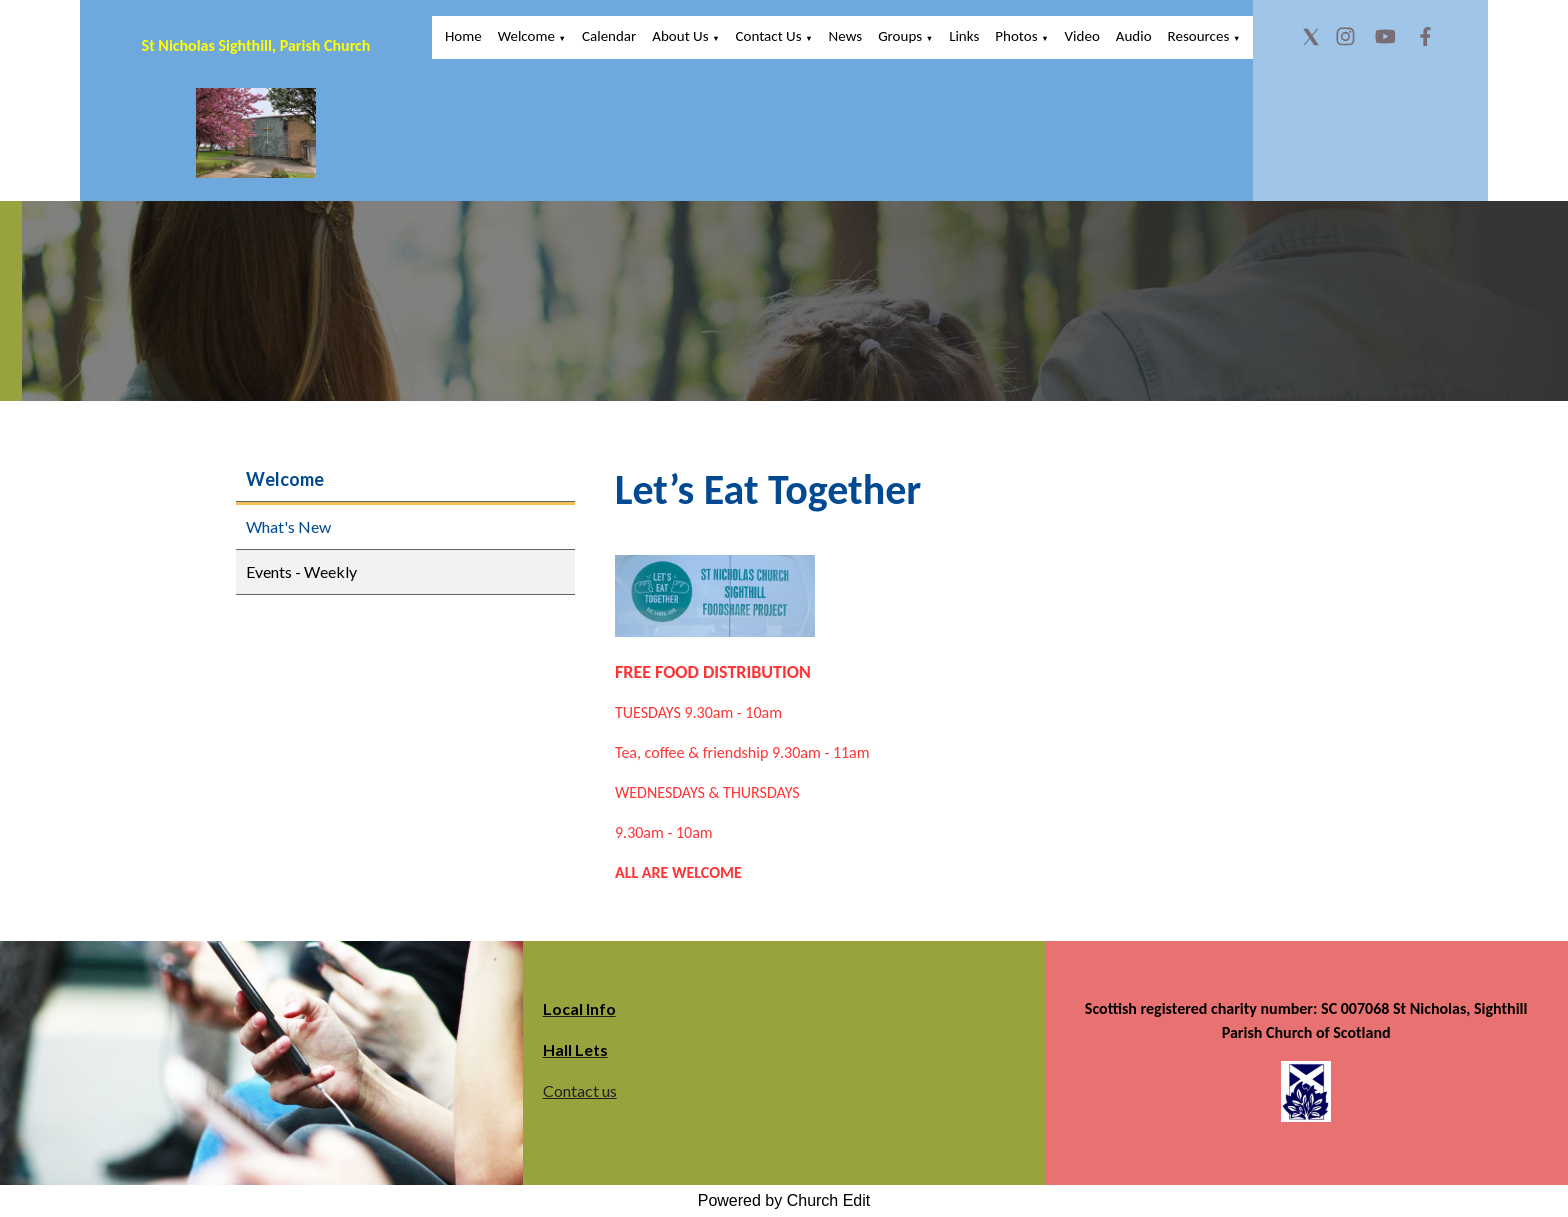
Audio (1134, 36)
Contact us (580, 1090)
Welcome (526, 36)
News (846, 36)
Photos (1016, 36)
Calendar (609, 36)
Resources (1199, 36)
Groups (900, 36)
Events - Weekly (301, 571)
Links (964, 36)
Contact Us (769, 36)
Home (463, 36)
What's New (288, 526)
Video (1082, 36)
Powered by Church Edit (784, 1200)
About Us (680, 36)
